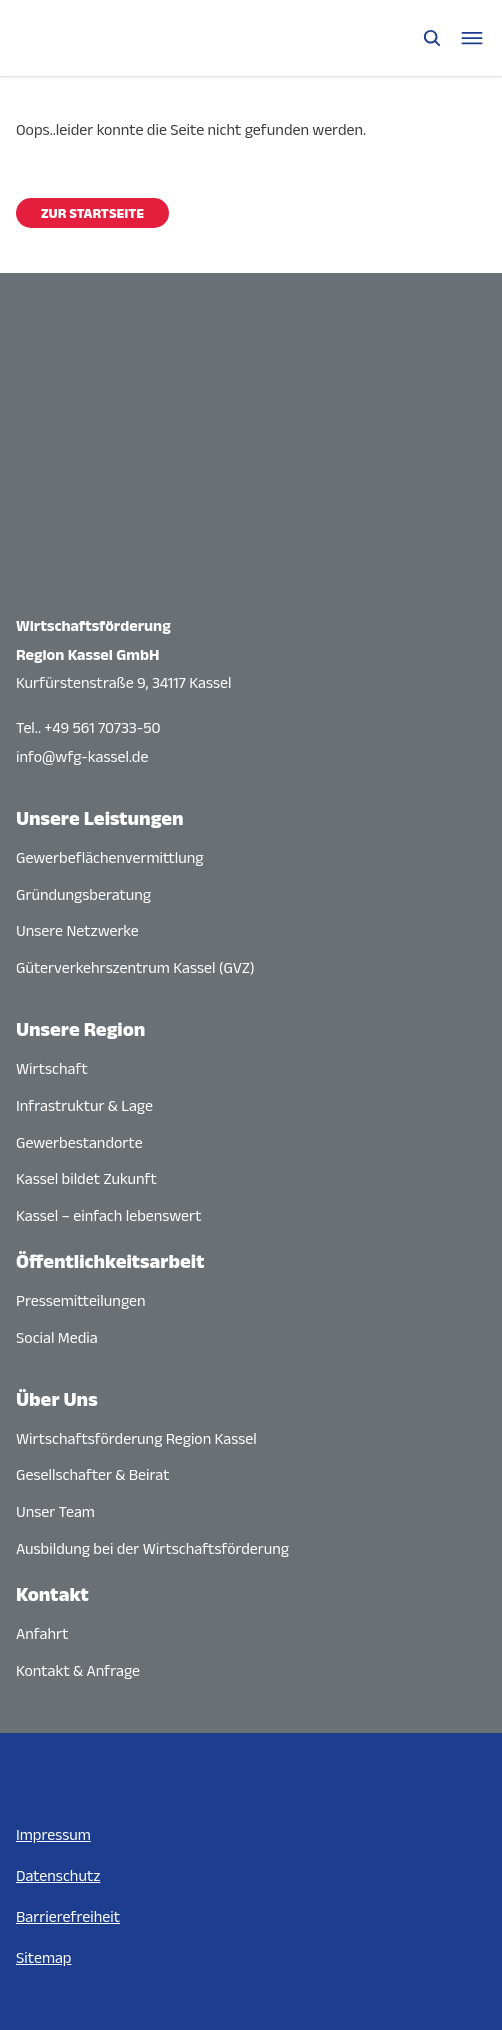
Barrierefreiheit (68, 1916)
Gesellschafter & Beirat (93, 1474)
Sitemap (43, 1957)
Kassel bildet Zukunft (86, 1178)
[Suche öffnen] (432, 38)
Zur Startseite (92, 213)
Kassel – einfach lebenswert (108, 1215)
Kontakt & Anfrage (78, 1670)
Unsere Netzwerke (77, 930)
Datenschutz (58, 1875)
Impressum (53, 1834)
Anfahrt (42, 1633)
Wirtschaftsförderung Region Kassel (136, 1438)
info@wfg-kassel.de (82, 756)
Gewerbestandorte (79, 1142)
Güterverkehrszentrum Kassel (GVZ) (135, 967)
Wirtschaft (52, 1068)
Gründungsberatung (83, 894)
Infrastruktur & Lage (84, 1105)
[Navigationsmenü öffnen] (472, 38)
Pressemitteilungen (81, 1300)
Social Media (57, 1337)
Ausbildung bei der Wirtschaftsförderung (152, 1548)
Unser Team (55, 1511)
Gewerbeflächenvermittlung (110, 857)
